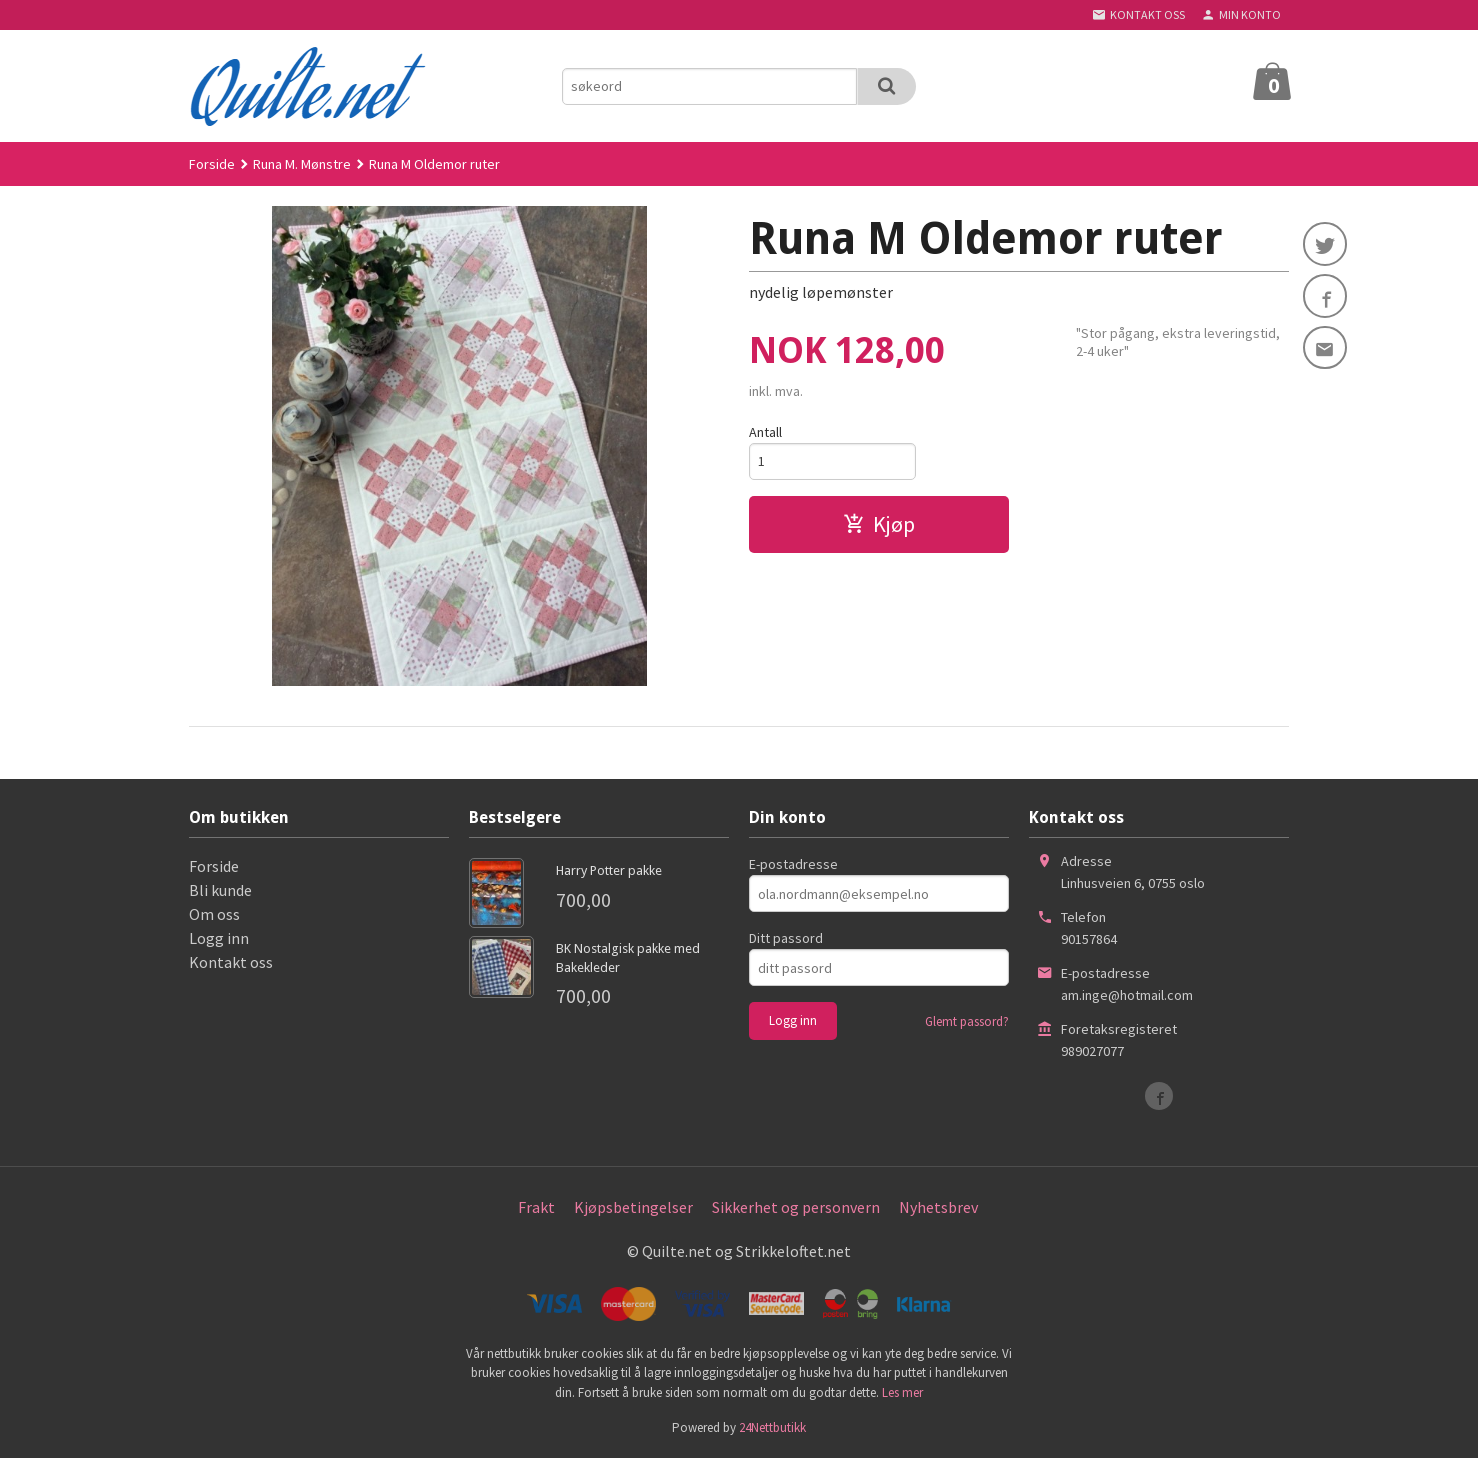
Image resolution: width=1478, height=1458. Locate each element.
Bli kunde (220, 890)
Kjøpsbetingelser (633, 1207)
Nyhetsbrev (938, 1207)
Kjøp (879, 524)
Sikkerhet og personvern (796, 1207)
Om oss (214, 914)
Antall (765, 432)
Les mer (902, 1392)
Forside (212, 164)
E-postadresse (793, 864)
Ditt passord (786, 938)
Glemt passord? (967, 1021)
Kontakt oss (231, 962)
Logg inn (219, 938)
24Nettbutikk (772, 1427)
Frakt (536, 1207)
